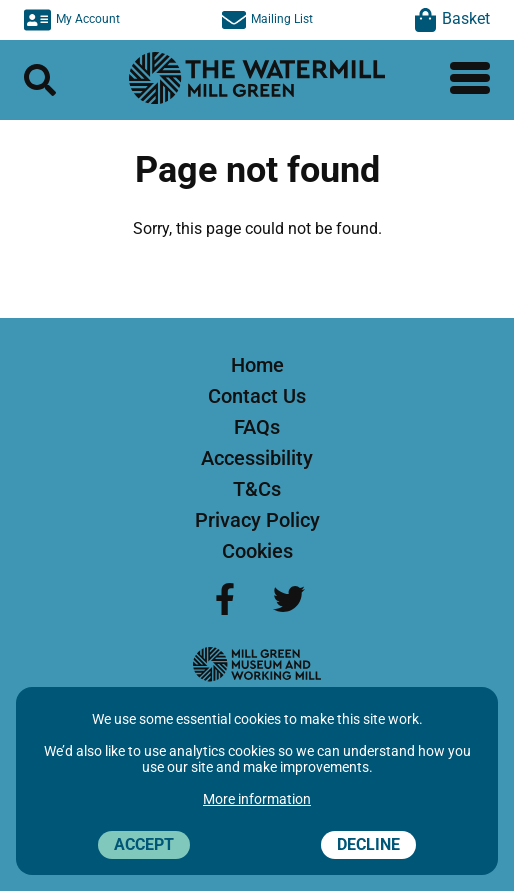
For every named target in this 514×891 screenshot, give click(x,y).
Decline (368, 844)
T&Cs (257, 489)
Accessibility (257, 458)
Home (257, 365)
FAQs (257, 427)
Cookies (257, 551)
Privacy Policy (257, 520)
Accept (144, 844)
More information (257, 799)
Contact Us (257, 396)
